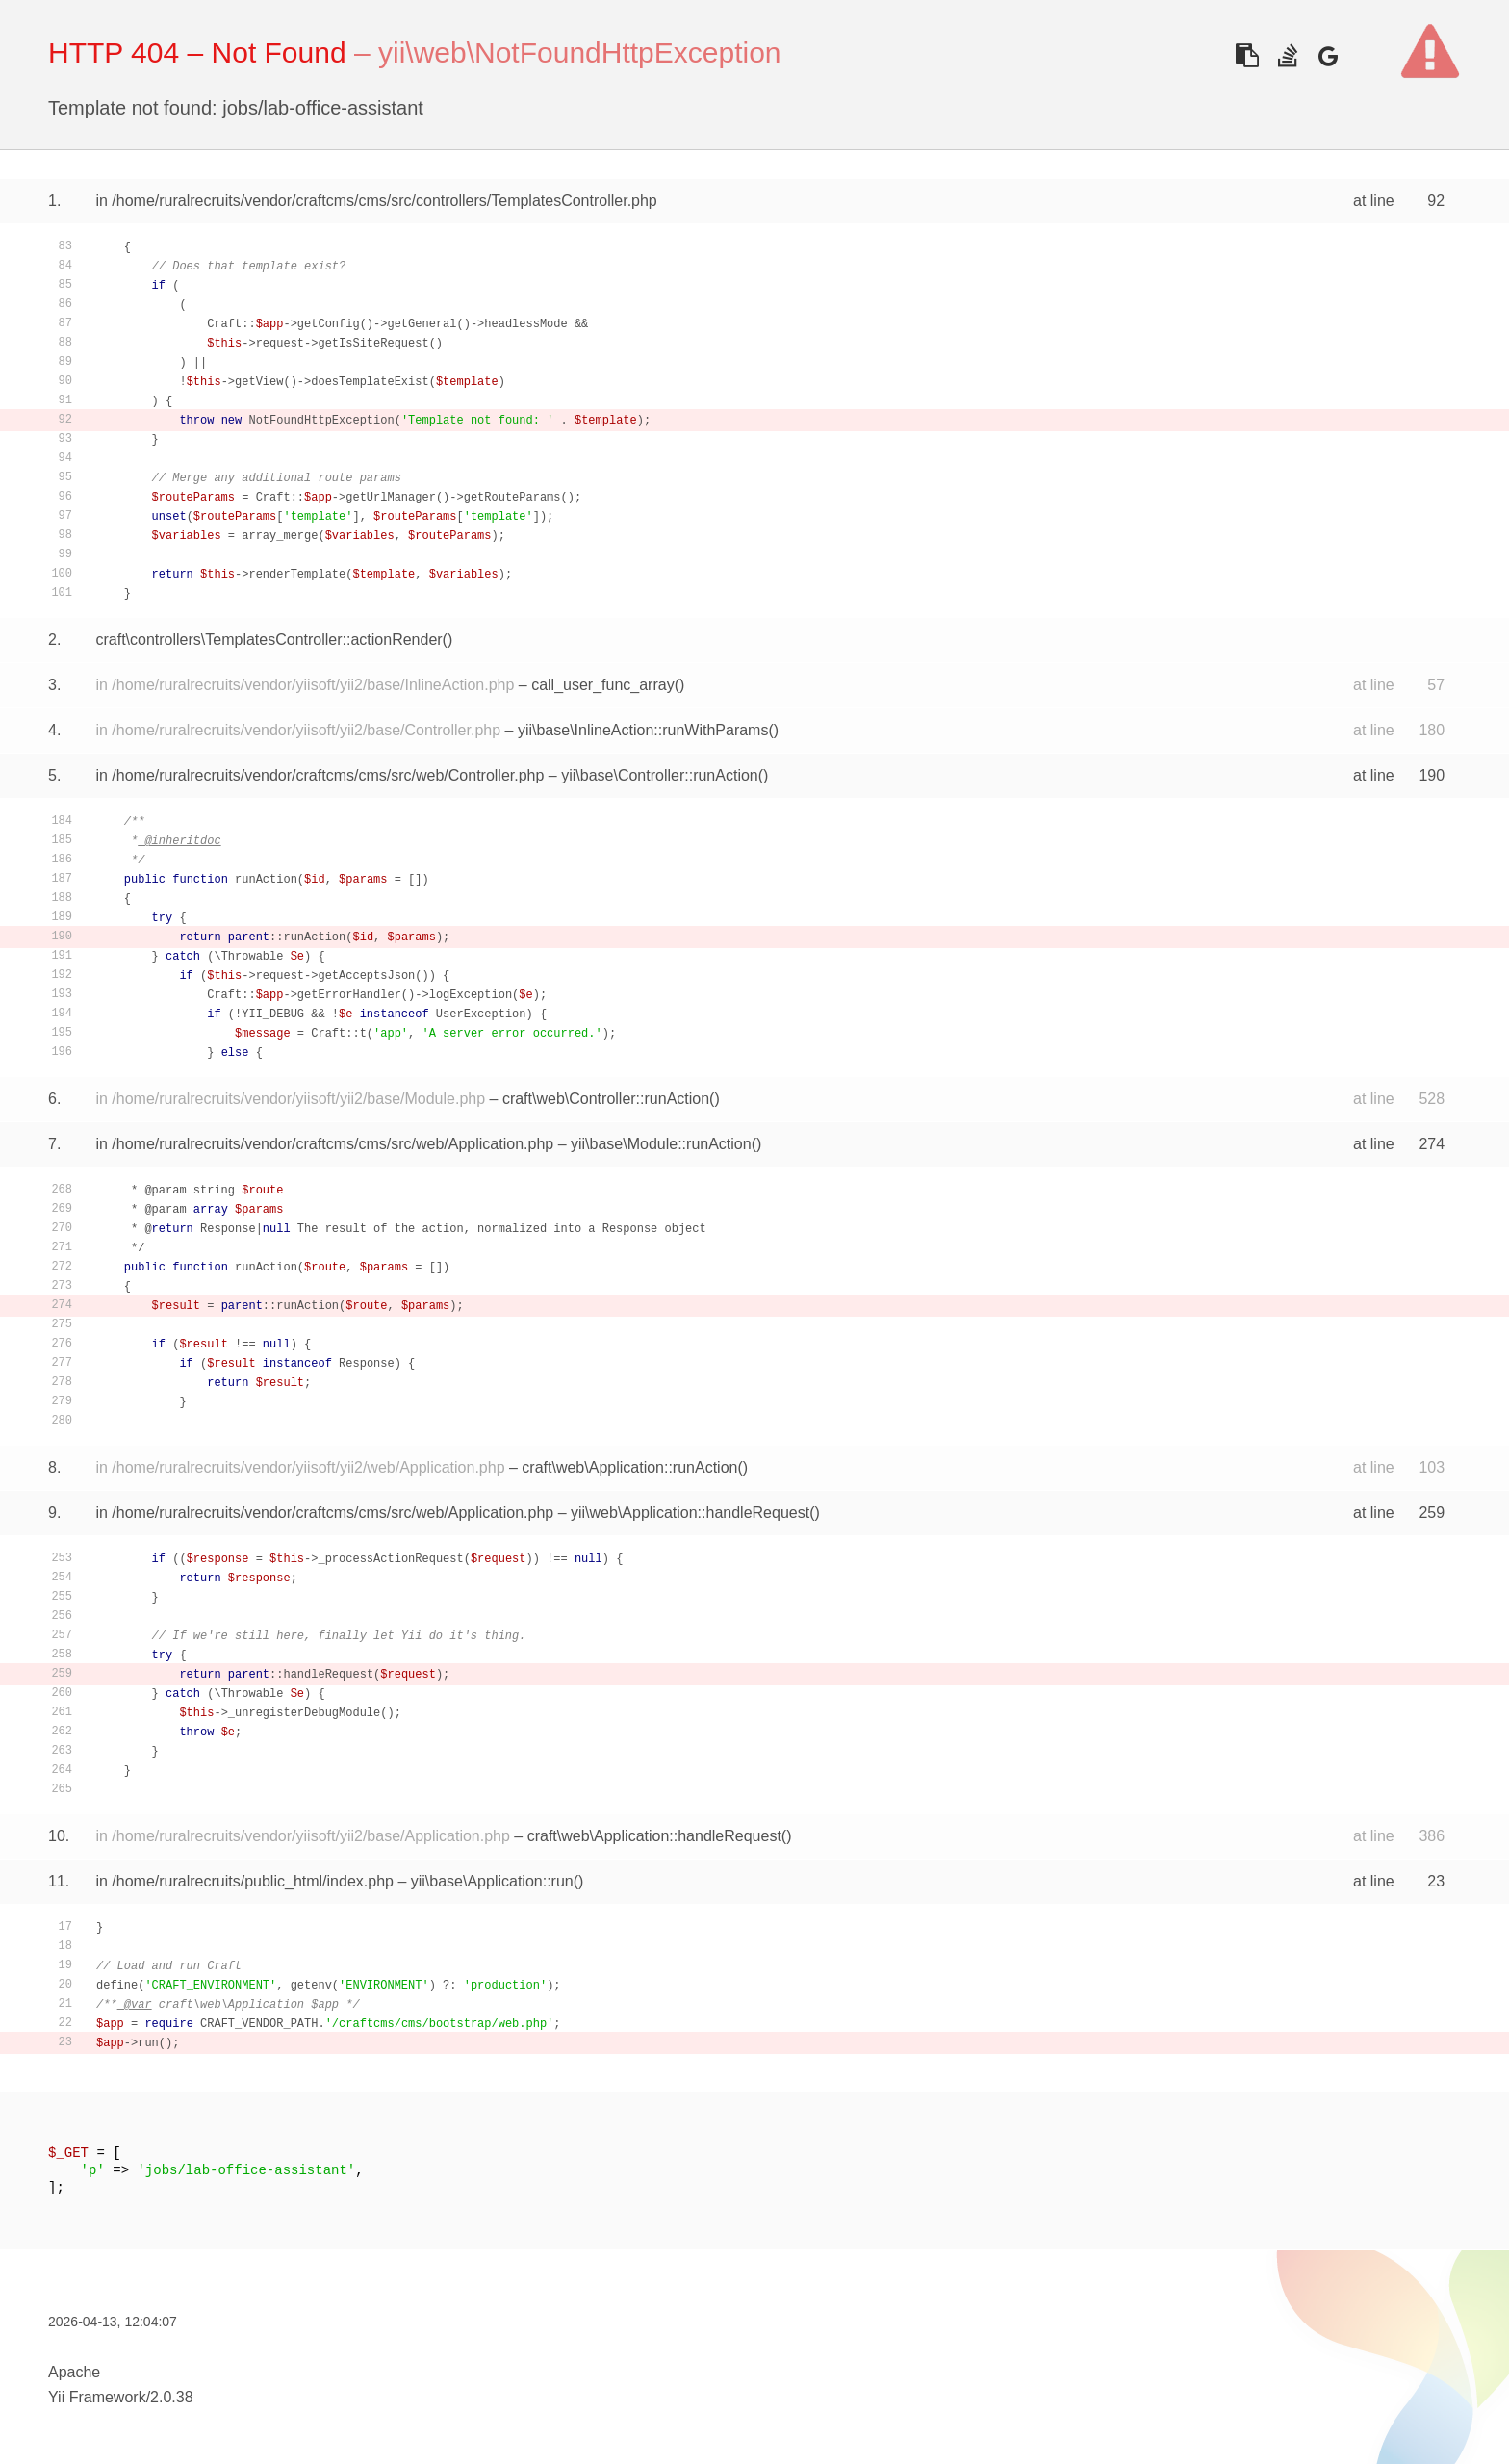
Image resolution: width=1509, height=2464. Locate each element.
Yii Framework (97, 2397)
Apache (74, 2372)
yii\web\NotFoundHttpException (579, 52)
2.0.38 (171, 2397)
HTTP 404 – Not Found (197, 52)
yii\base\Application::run (492, 1881)
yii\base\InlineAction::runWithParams (643, 730)
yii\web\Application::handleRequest (690, 1512)
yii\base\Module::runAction (661, 1144)
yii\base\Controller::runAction (659, 775)
